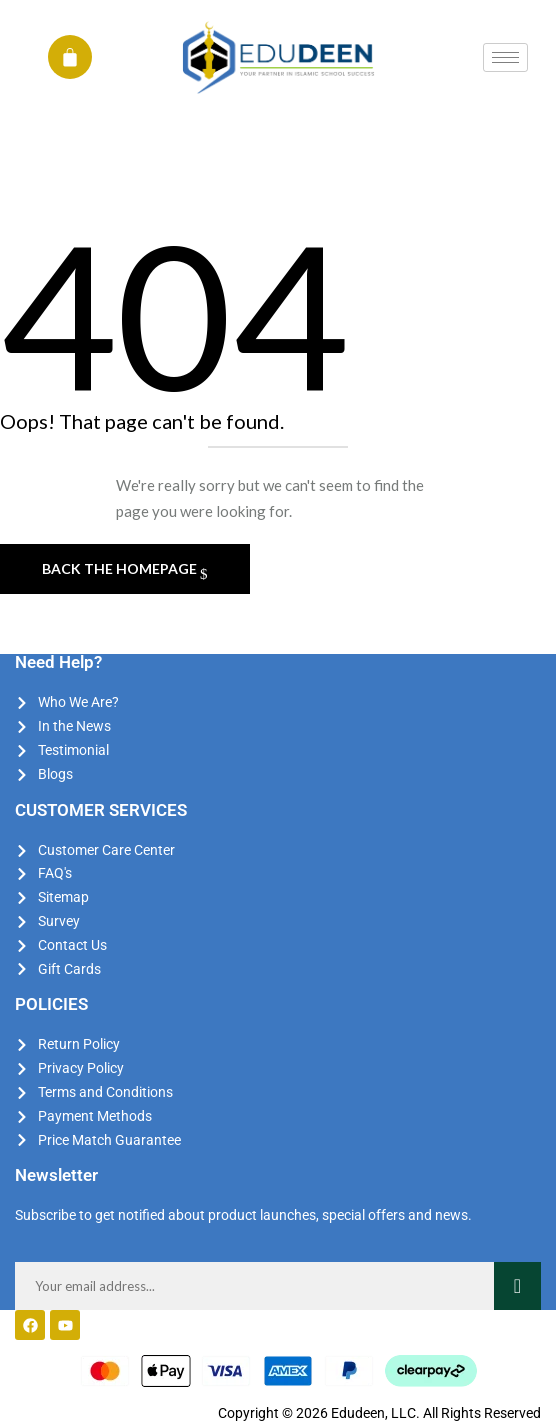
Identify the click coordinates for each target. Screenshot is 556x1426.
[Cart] (70, 57)
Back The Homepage (121, 568)
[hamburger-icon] (505, 57)
